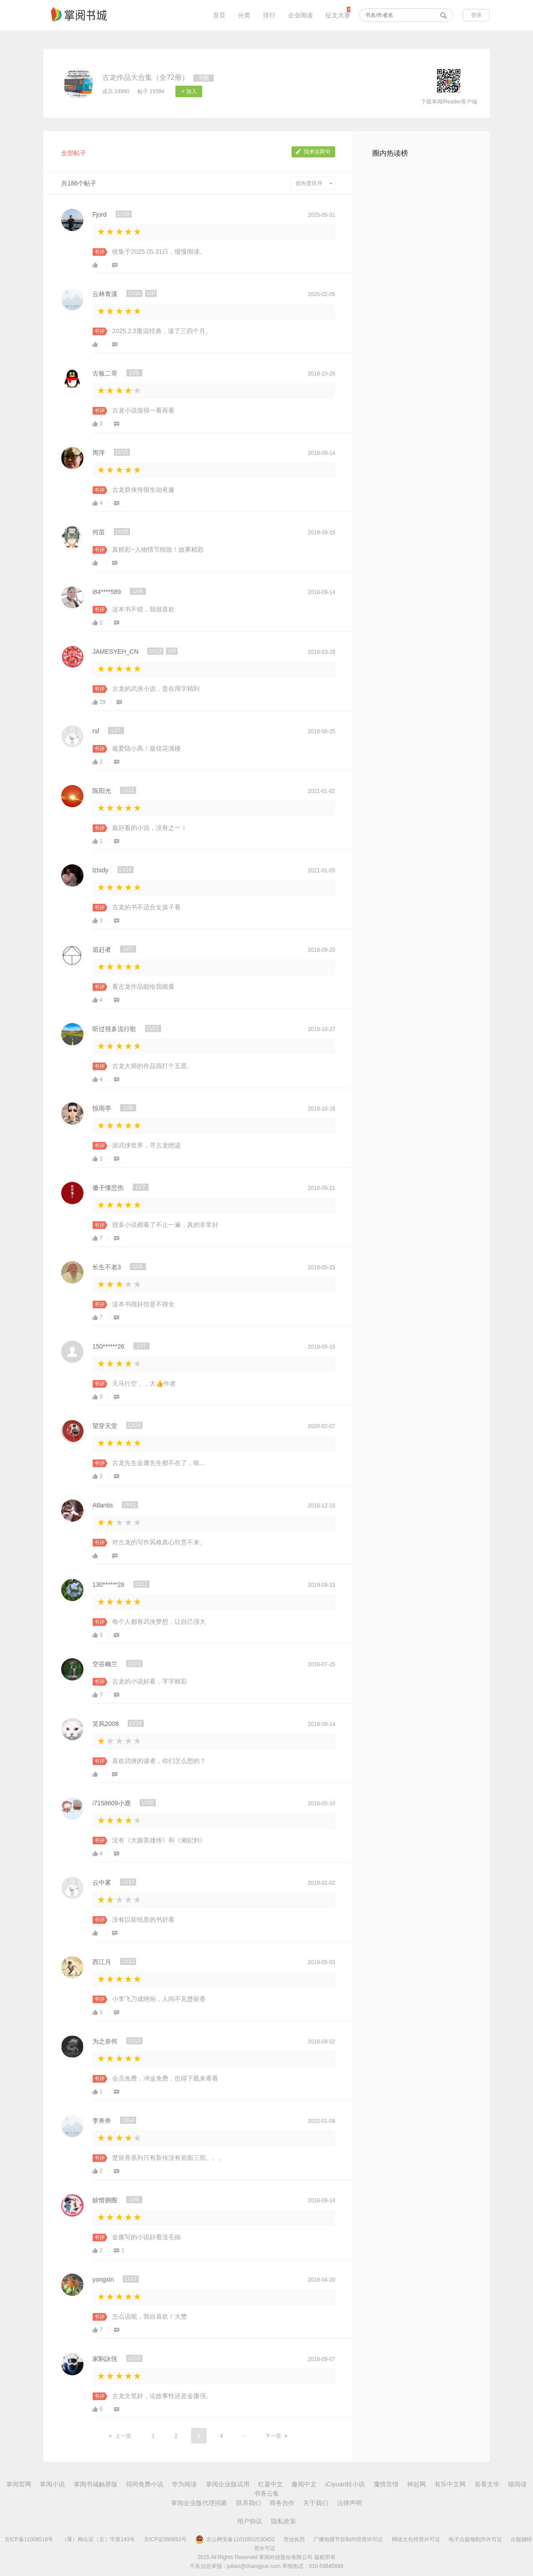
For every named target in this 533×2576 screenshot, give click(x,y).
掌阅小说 (52, 2484)
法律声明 (349, 2502)
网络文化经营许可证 (416, 2539)
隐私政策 (283, 2521)
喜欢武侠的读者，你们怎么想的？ (159, 1760)
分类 (244, 15)
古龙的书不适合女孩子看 (146, 907)
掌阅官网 (18, 2484)
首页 (219, 15)
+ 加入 (188, 91)
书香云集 (266, 2493)
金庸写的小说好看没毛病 (146, 2237)
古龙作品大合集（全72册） (145, 77)
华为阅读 (184, 2484)
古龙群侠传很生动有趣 (143, 489)
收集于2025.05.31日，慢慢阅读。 (159, 251)
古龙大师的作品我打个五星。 (152, 1065)
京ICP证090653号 (165, 2539)
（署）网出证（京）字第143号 (98, 2539)
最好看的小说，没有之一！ (149, 827)
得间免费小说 (144, 2484)
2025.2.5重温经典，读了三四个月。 (162, 330)
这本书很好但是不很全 (143, 1304)
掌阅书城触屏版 (95, 2484)
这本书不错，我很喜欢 (143, 609)
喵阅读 (517, 2484)
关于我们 (315, 2502)
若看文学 (487, 2484)
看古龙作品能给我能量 (143, 986)
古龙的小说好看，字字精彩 (149, 1681)
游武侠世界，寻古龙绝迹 (146, 1145)
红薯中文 (270, 2484)
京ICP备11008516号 (28, 2539)
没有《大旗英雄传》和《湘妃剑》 (159, 1840)
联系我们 (248, 2502)
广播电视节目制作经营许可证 (348, 2539)
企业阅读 (300, 15)
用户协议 (249, 2521)
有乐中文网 (450, 2484)
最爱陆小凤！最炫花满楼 (146, 748)
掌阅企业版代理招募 (199, 2502)
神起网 (416, 2484)
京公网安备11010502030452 (235, 2539)
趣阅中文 (303, 2484)
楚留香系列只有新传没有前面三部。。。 (168, 2157)
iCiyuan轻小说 (345, 2484)
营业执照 (294, 2539)
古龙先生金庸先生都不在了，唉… (159, 1462)
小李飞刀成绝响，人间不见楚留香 (159, 1998)
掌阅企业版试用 (228, 2484)
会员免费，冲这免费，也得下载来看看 (165, 2078)
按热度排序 (314, 183)
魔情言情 (386, 2484)
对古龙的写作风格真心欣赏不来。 (159, 1542)
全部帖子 (73, 153)
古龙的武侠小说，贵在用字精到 (156, 688)
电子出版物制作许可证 (475, 2539)
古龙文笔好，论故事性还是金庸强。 (162, 2395)
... (244, 2435)
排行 (269, 15)
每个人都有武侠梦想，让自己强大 (159, 1621)
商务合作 (282, 2502)
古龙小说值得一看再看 (143, 410)
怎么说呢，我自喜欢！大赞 (149, 2316)
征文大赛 (337, 15)
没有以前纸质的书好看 (143, 1919)
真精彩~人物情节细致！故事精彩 (157, 549)
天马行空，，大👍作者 (144, 1383)
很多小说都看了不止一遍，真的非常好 (165, 1224)
